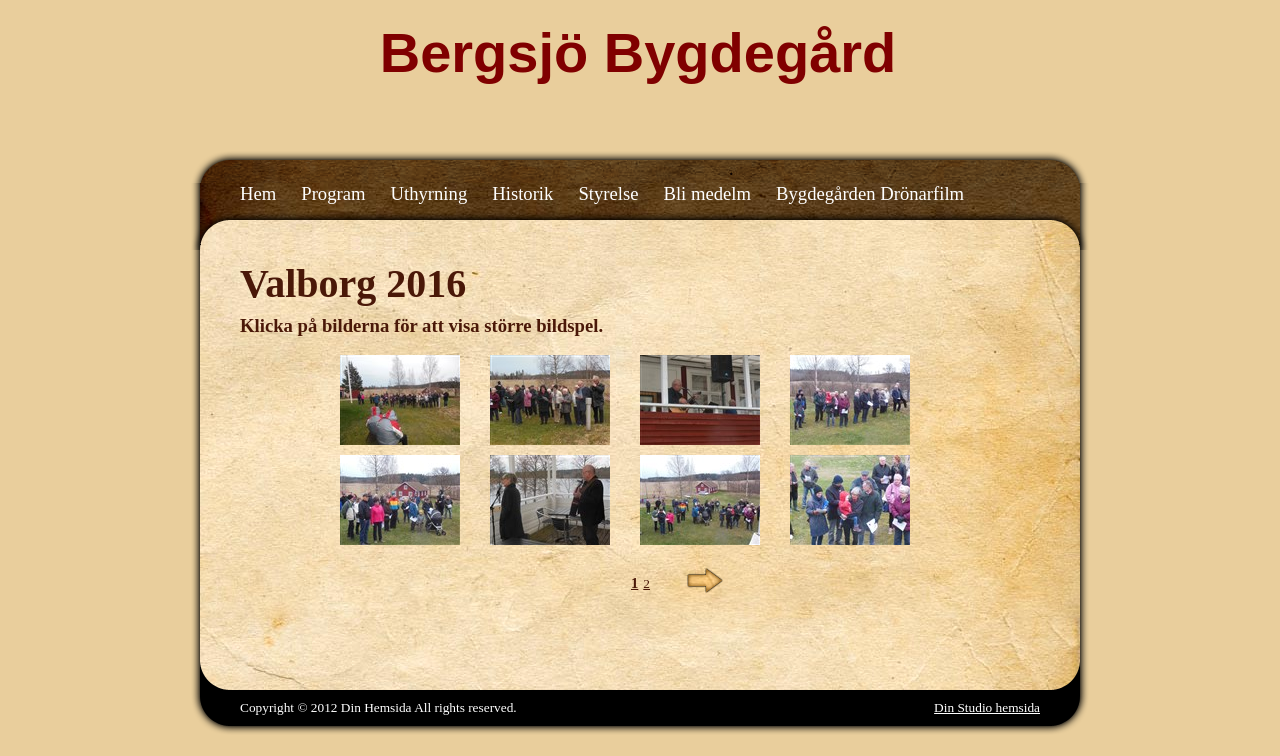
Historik (522, 193)
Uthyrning (429, 193)
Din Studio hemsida (987, 707)
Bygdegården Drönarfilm (870, 193)
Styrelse (608, 193)
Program (333, 193)
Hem (258, 193)
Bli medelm (707, 193)
